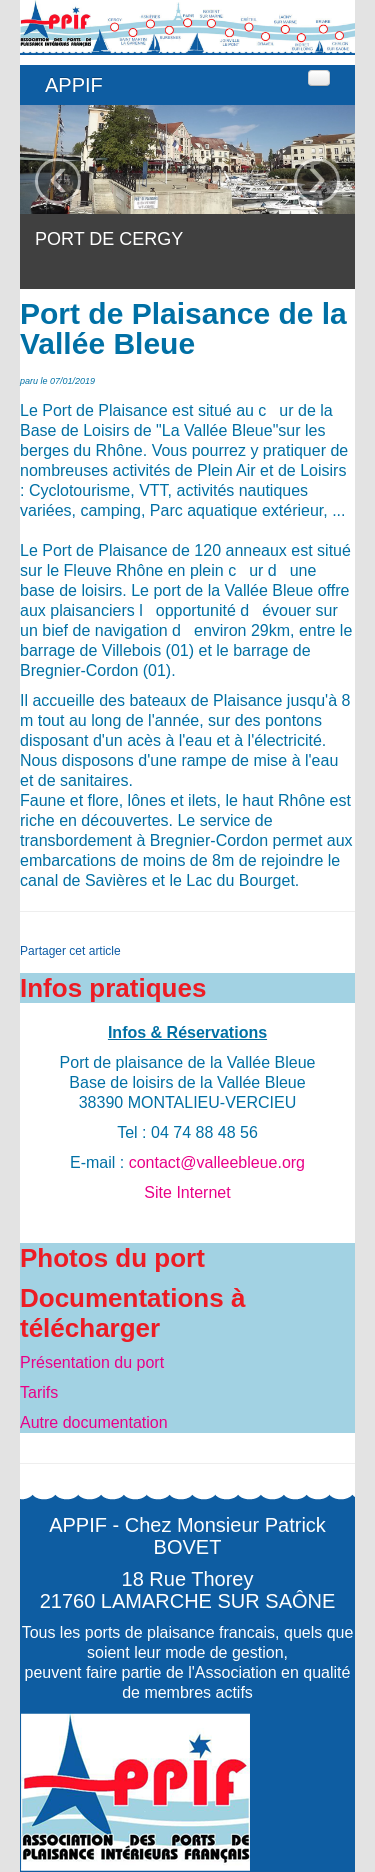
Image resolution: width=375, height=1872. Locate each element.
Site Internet (187, 1192)
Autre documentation (94, 1422)
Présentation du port (92, 1362)
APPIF (74, 85)
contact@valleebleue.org (217, 1162)
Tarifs (39, 1392)
